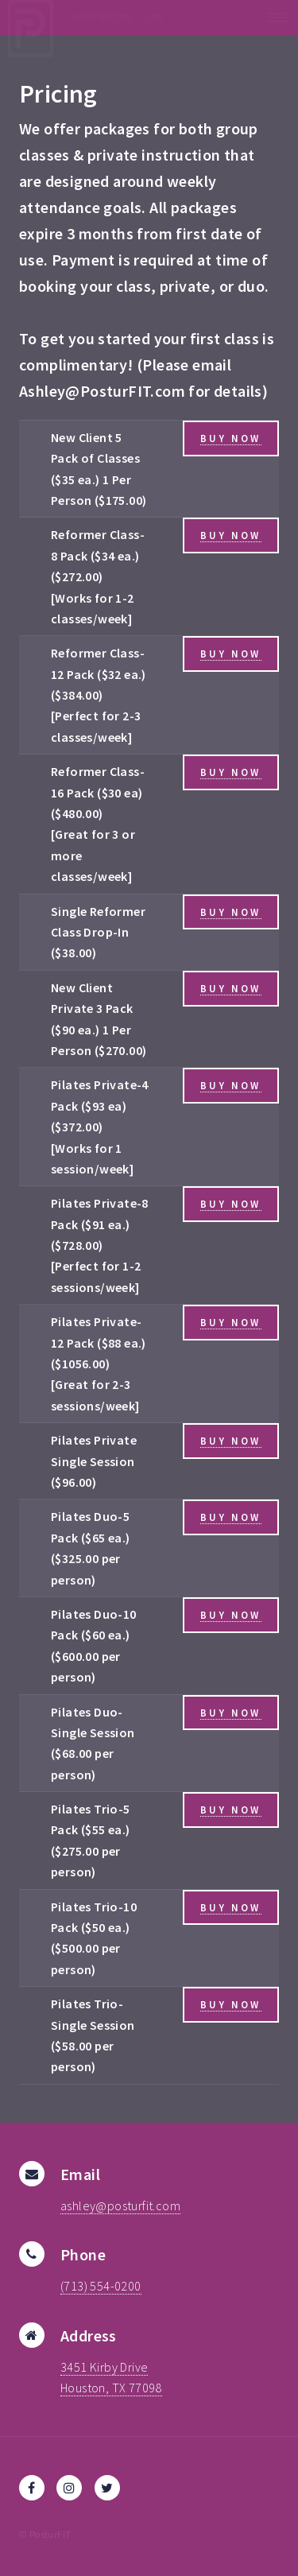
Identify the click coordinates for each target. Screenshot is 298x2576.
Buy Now (230, 438)
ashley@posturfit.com (120, 2205)
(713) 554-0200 (100, 2286)
